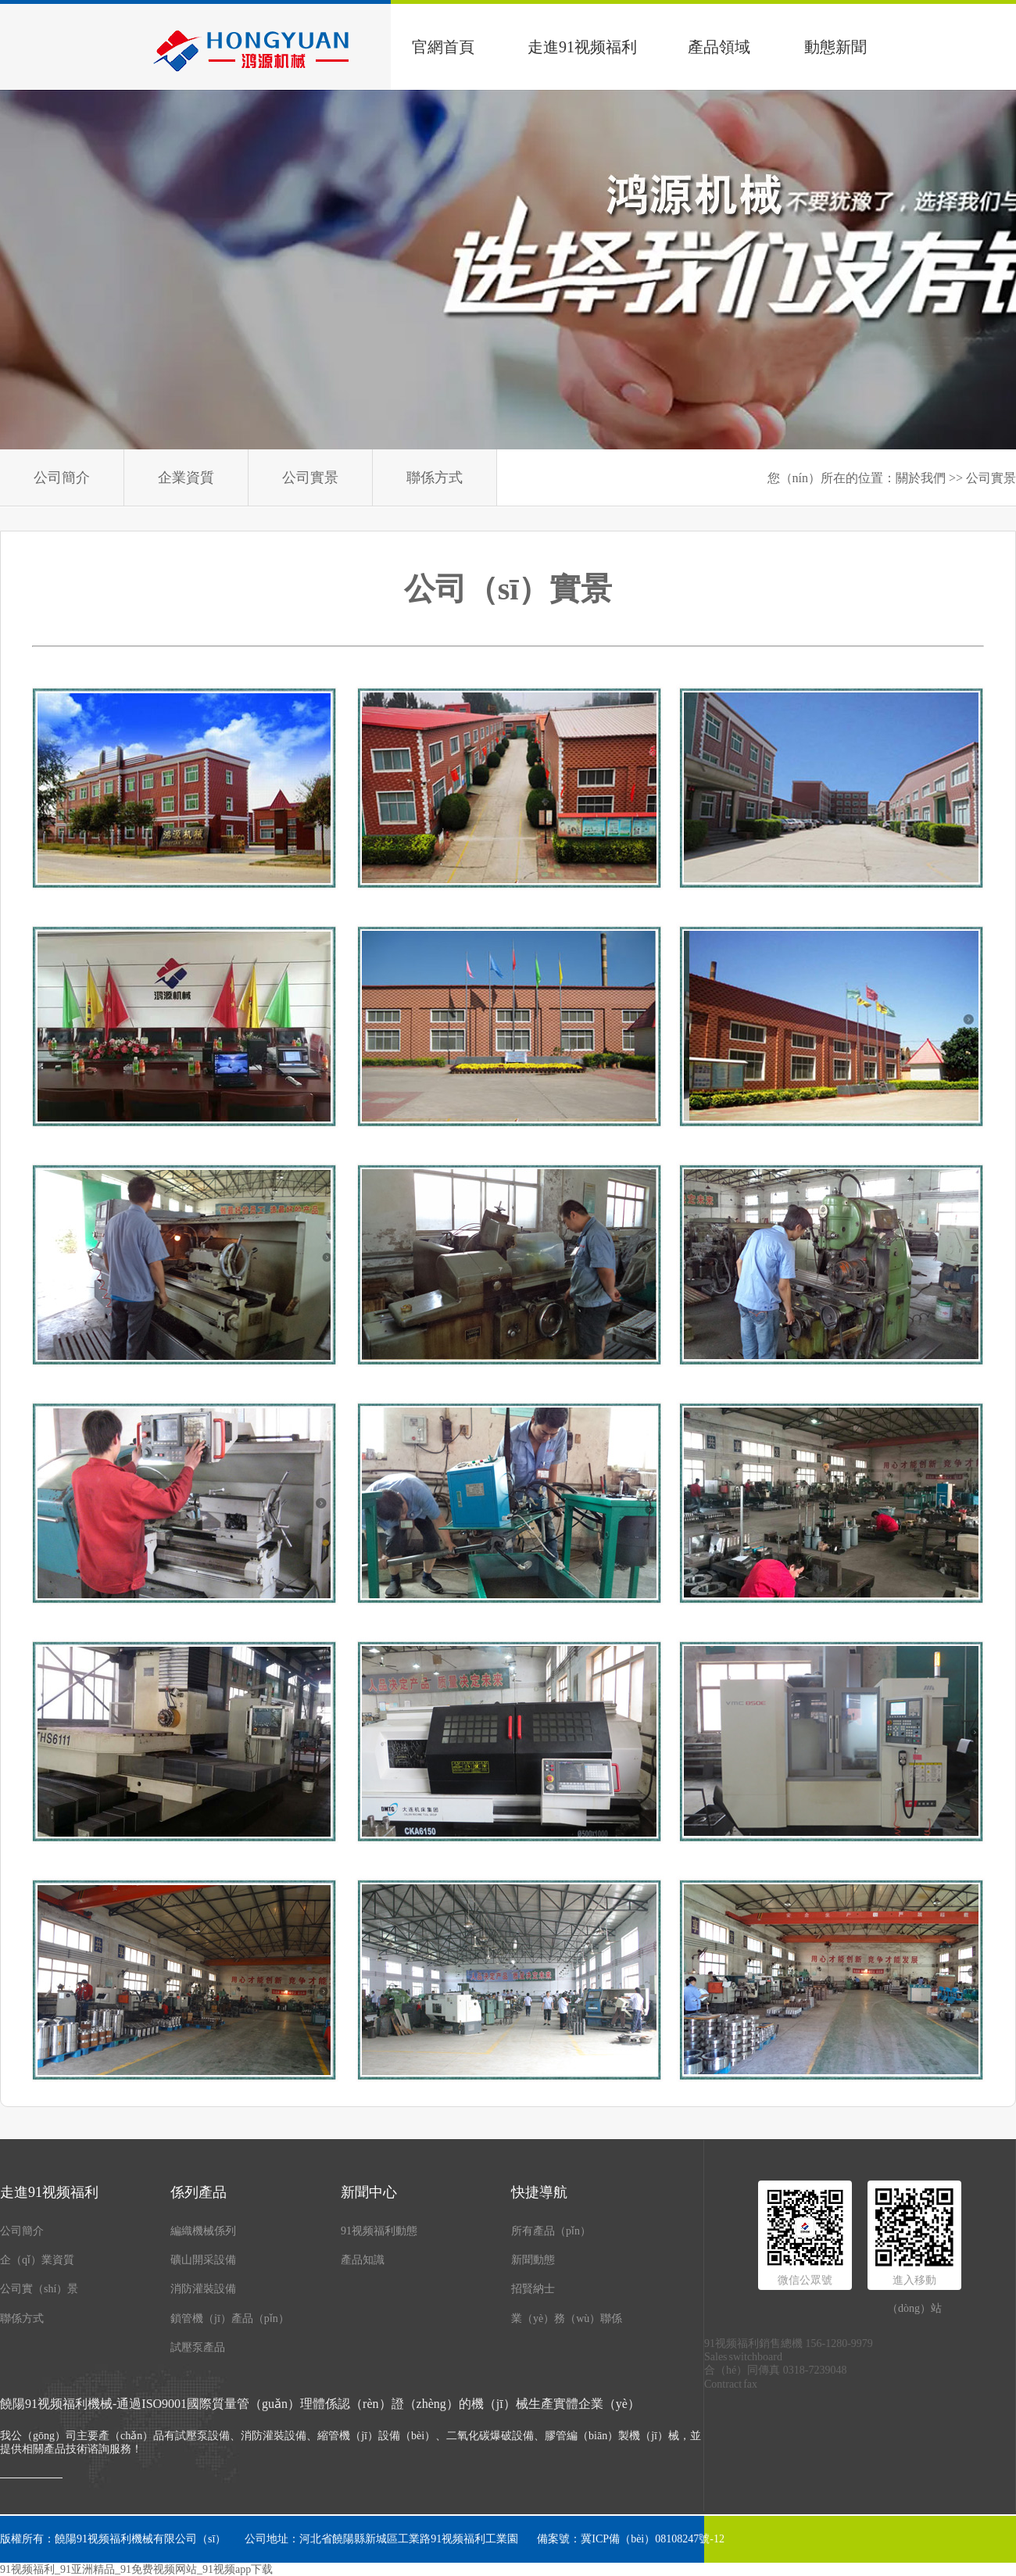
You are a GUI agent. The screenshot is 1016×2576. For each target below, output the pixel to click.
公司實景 (310, 477)
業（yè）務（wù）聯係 (566, 2318)
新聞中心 (369, 2192)
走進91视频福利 (582, 46)
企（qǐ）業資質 (37, 2260)
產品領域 (719, 46)
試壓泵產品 (197, 2347)
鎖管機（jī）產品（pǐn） (229, 2318)
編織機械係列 (203, 2231)
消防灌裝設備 (203, 2289)
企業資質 (186, 477)
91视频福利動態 (379, 2231)
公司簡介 (62, 477)
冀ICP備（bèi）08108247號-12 (652, 2539)
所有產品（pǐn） (551, 2231)
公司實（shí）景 (39, 2289)
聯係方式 (434, 477)
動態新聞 (835, 46)
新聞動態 (533, 2260)
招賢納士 (533, 2289)
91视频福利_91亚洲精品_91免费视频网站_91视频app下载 (136, 2569)
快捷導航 (539, 2192)
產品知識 (363, 2260)
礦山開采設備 (203, 2260)
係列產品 (198, 2192)
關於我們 (921, 478)
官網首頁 (443, 46)
